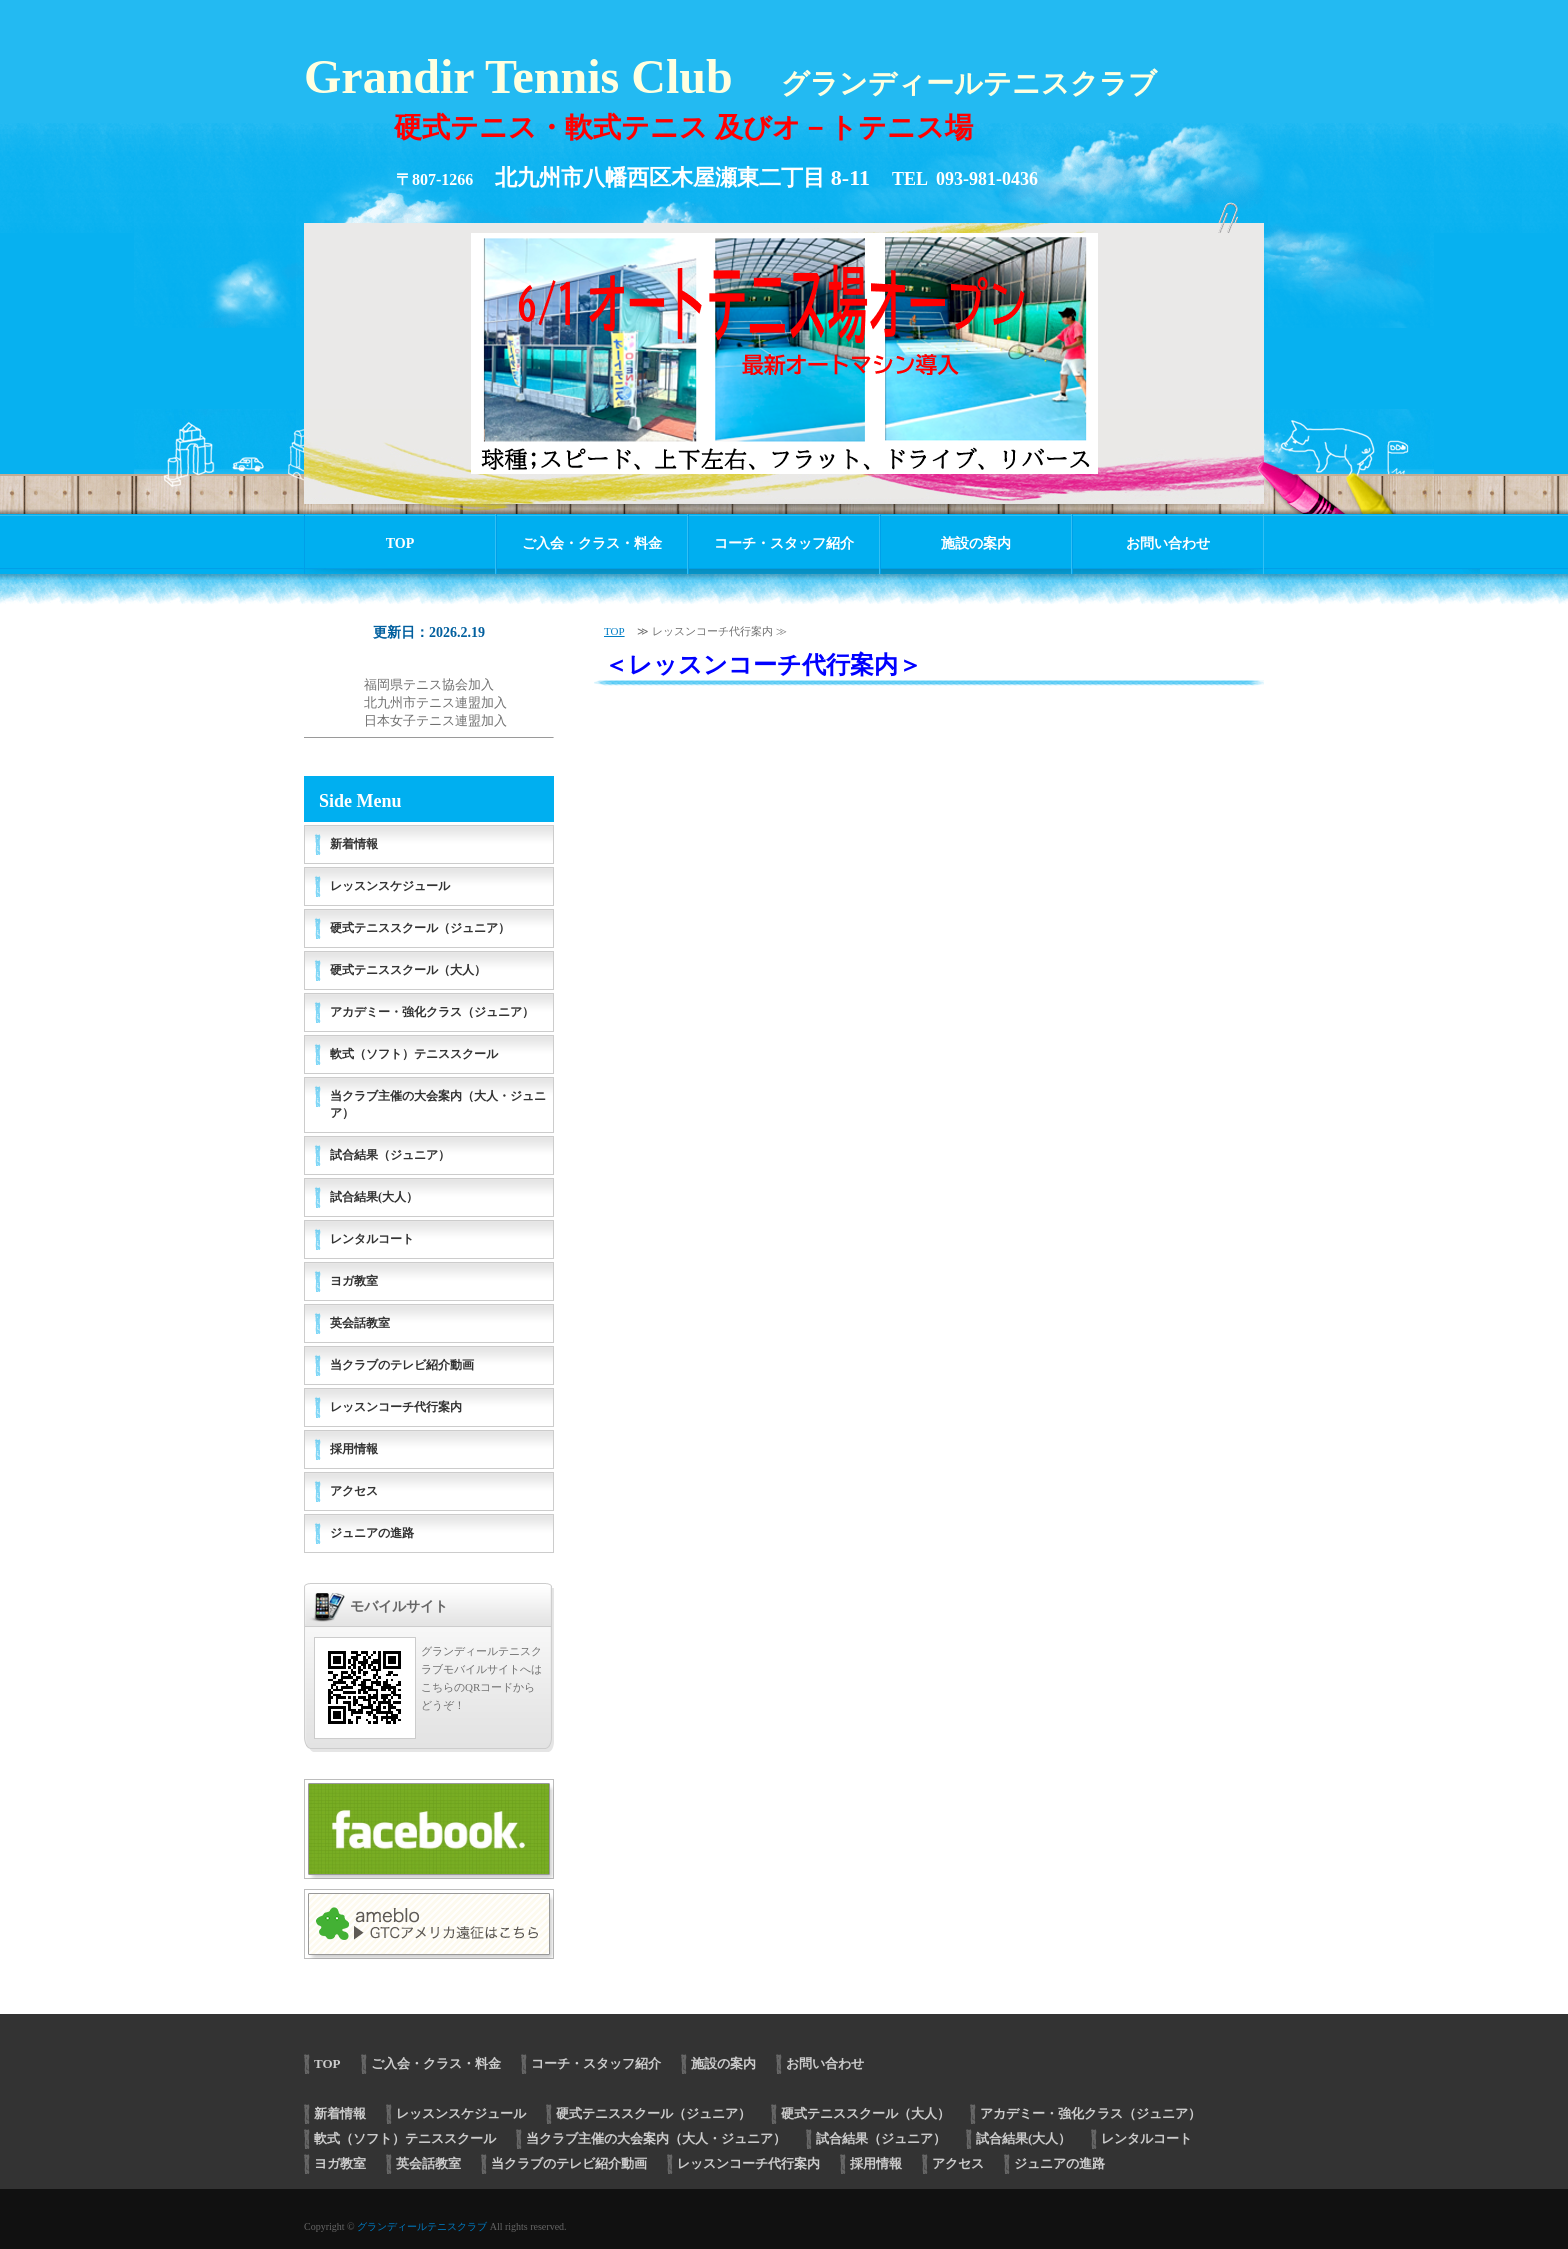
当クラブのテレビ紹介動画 (402, 1365)
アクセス (354, 1491)
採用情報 (354, 1449)
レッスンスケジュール (390, 886)
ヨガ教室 (354, 1281)
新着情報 (354, 844)
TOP (400, 543)
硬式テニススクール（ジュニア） (420, 928)
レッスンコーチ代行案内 (396, 1407)
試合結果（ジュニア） (390, 1155)
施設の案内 (976, 543)
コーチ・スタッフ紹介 (784, 543)
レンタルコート (372, 1239)
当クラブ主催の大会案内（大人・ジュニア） (438, 1104)
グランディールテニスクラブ (422, 2226)
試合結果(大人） (374, 1197)
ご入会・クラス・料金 (592, 543)
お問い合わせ (1168, 543)
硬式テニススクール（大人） (408, 970)
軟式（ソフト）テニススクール (414, 1054)
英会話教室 (360, 1323)
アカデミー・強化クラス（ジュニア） (432, 1012)
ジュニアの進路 (372, 1533)
